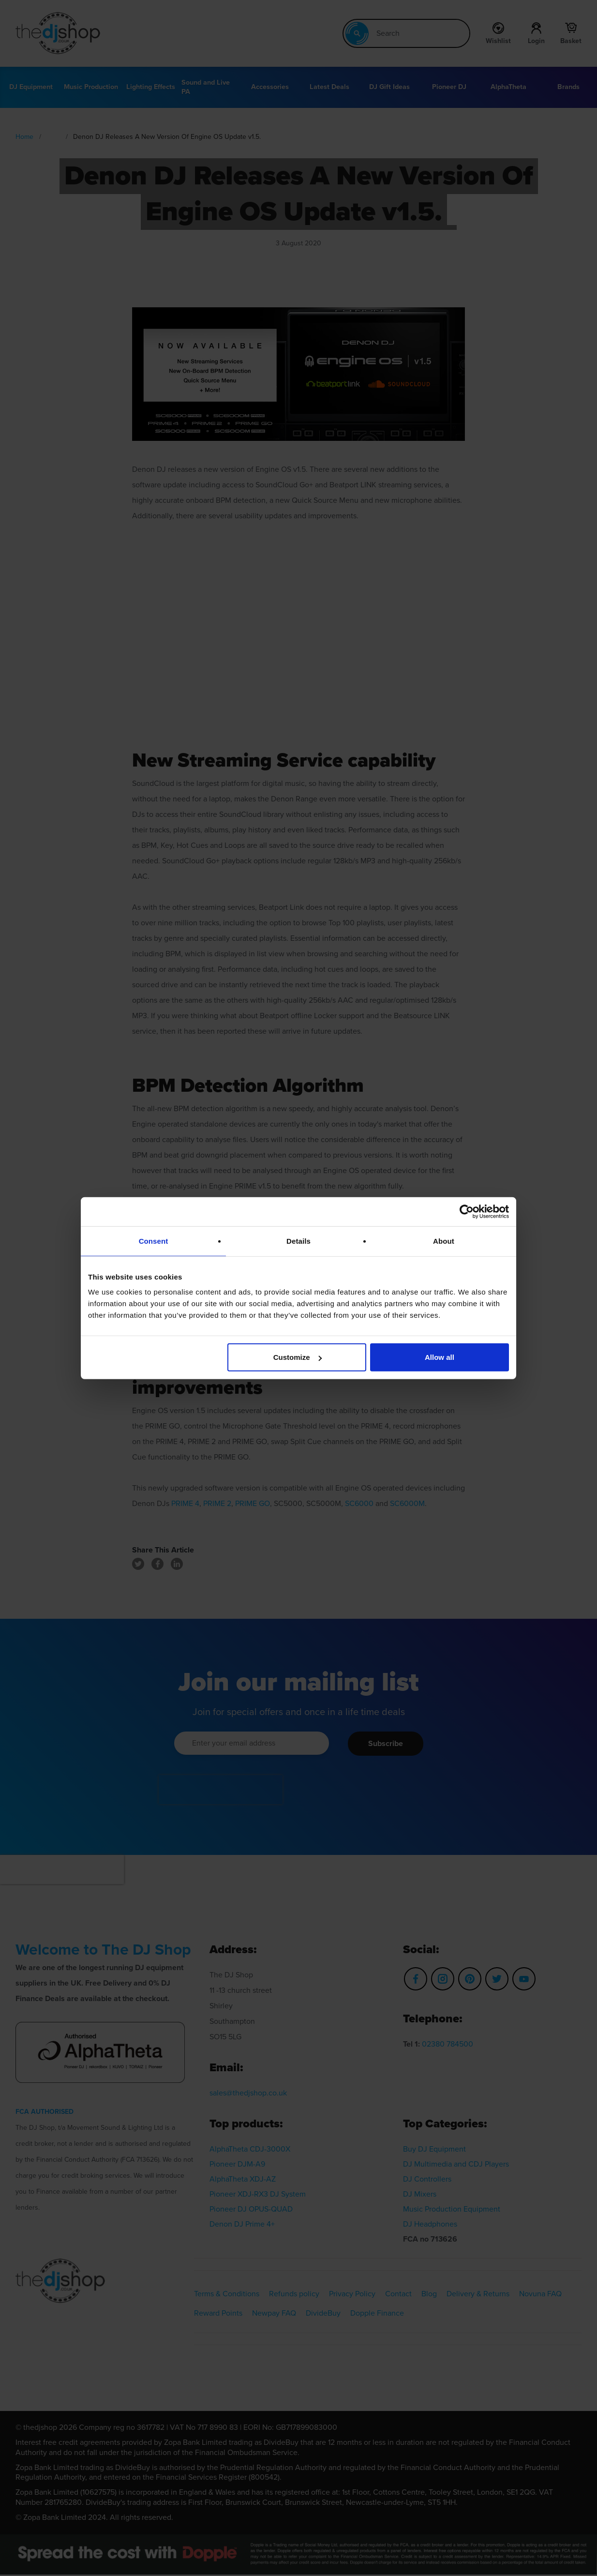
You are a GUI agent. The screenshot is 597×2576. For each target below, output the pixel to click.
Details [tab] (298, 1240)
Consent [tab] (153, 1240)
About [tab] (443, 1240)
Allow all (439, 1357)
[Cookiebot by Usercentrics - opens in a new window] (466, 1211)
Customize (297, 1357)
